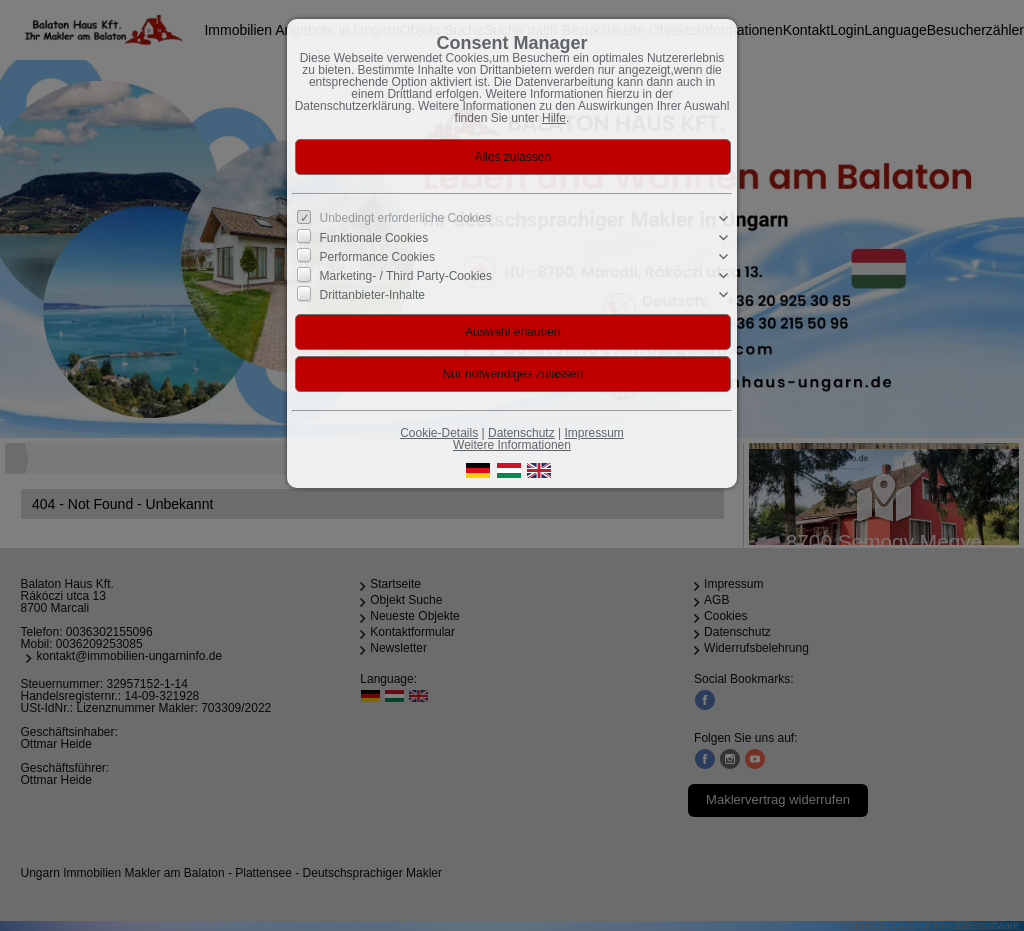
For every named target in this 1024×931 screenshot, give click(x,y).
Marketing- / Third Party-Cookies (406, 276)
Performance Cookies (377, 257)
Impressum (593, 433)
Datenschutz (521, 433)
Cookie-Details (439, 433)
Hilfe (554, 118)
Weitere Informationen (512, 445)
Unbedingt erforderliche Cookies (405, 218)
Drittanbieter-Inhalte (372, 295)
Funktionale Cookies (374, 238)
